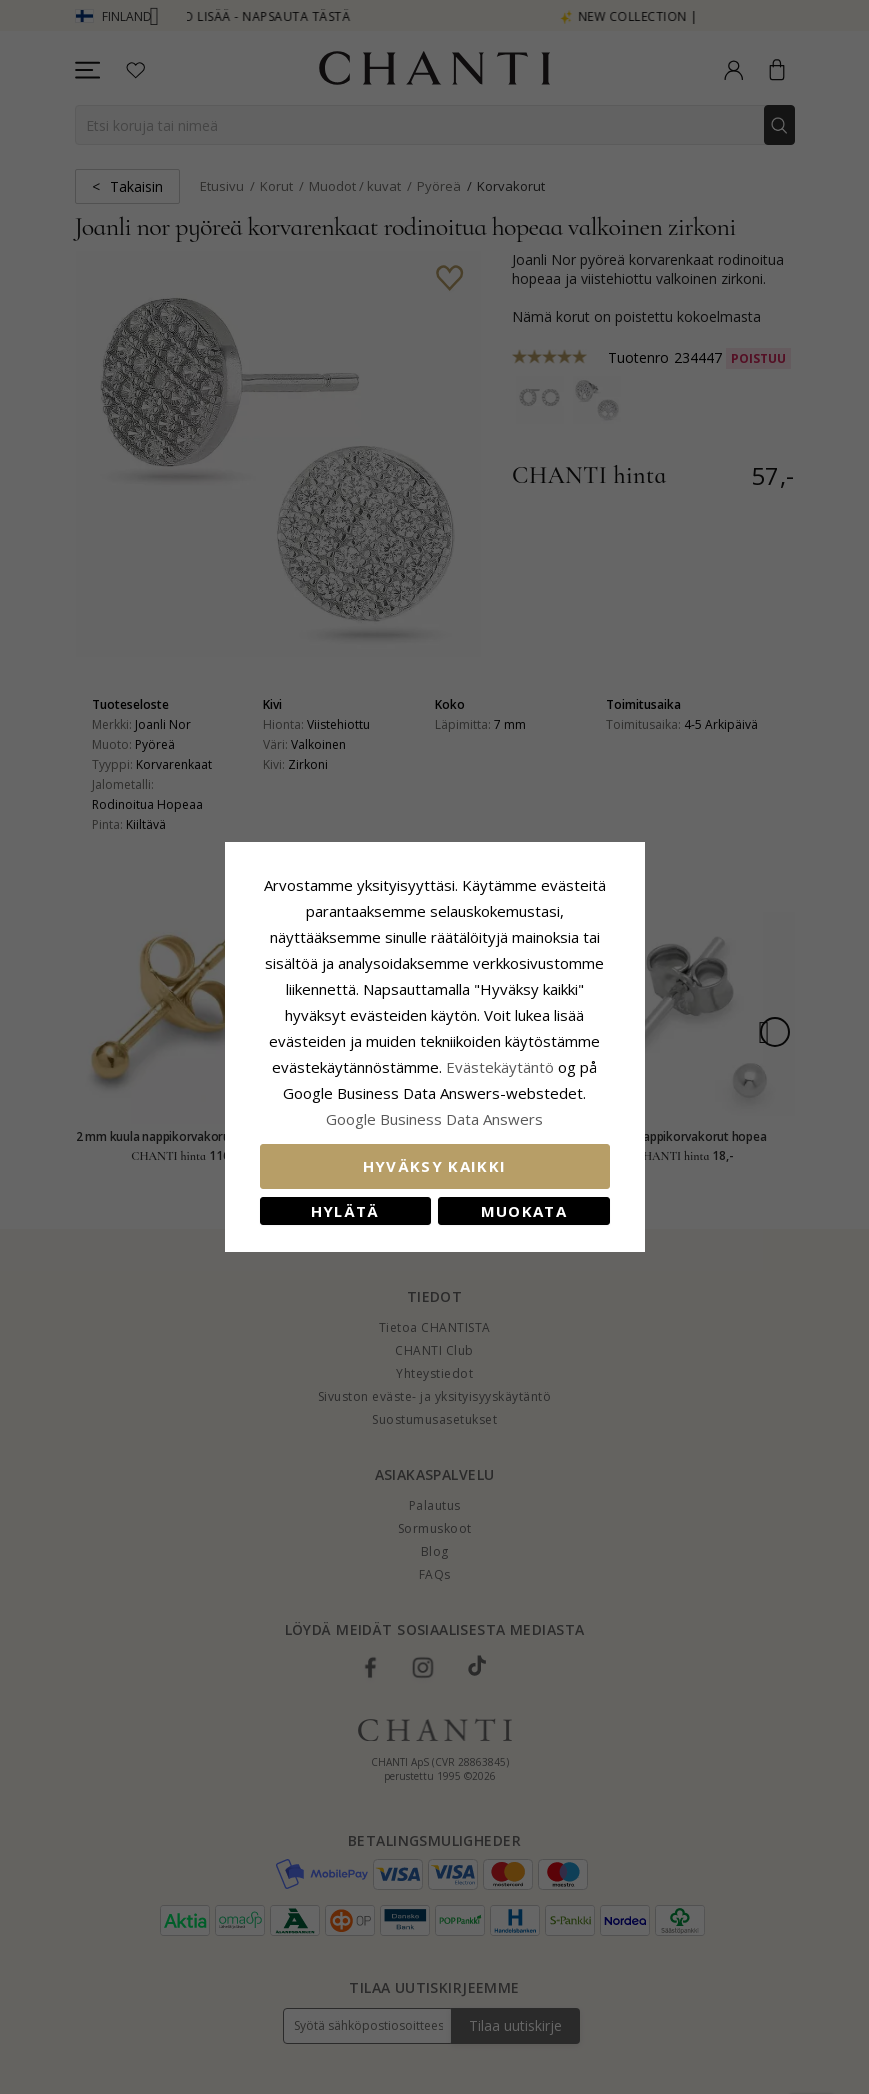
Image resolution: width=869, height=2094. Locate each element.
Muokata (524, 1211)
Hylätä (345, 1211)
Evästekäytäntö (500, 1067)
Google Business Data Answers (434, 1119)
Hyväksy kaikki (435, 1166)
